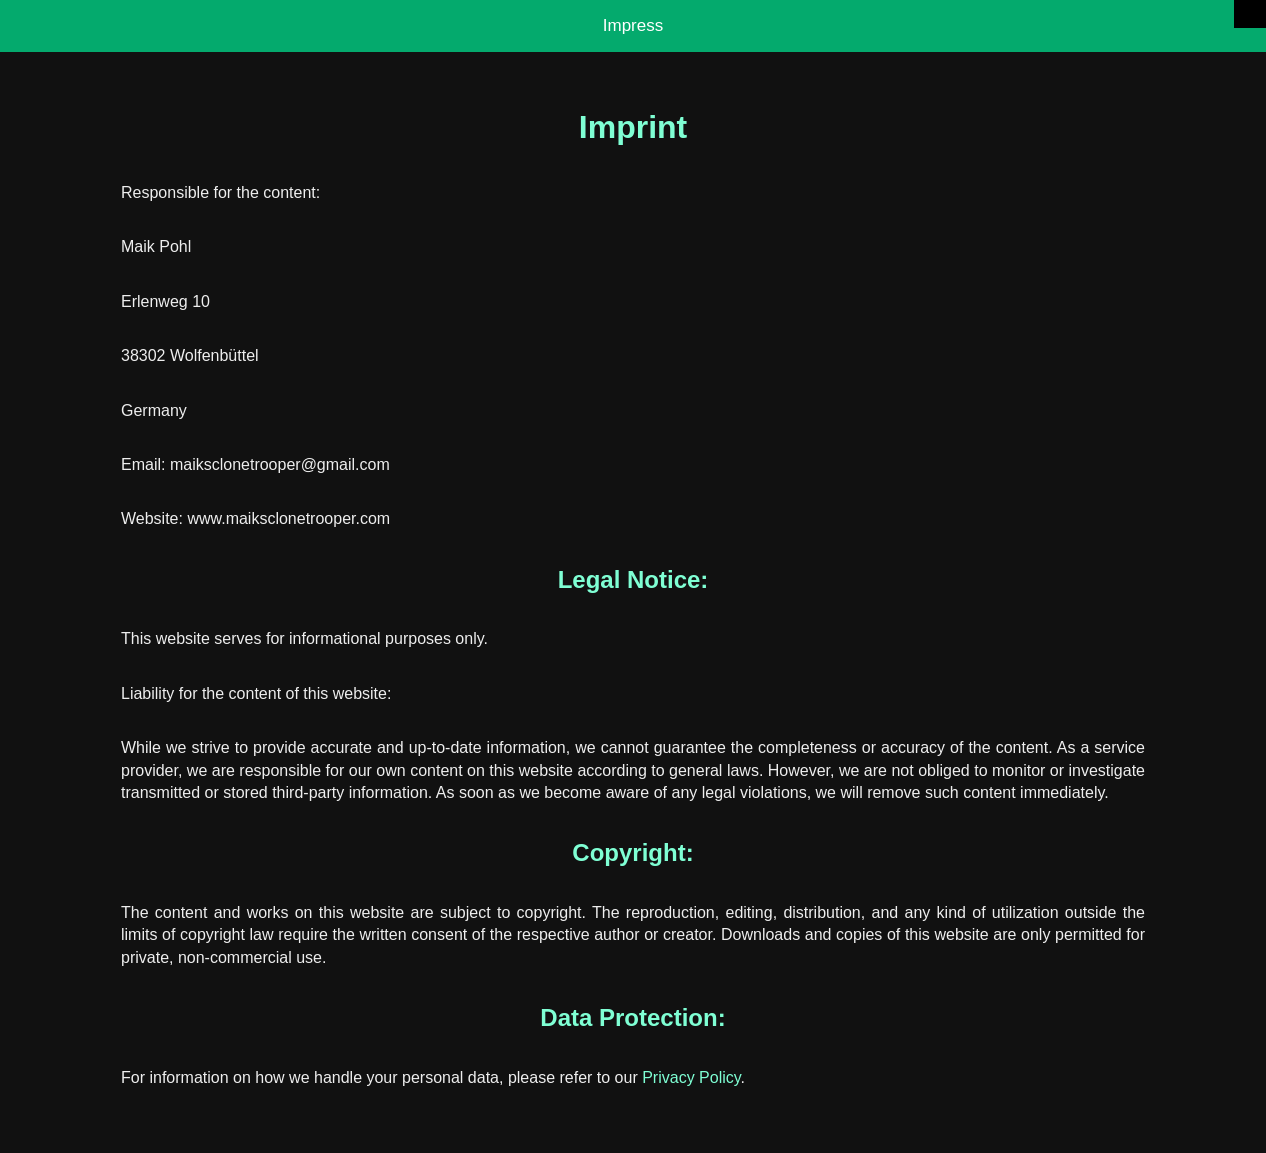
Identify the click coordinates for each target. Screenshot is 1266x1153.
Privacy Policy (691, 1077)
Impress (633, 25)
